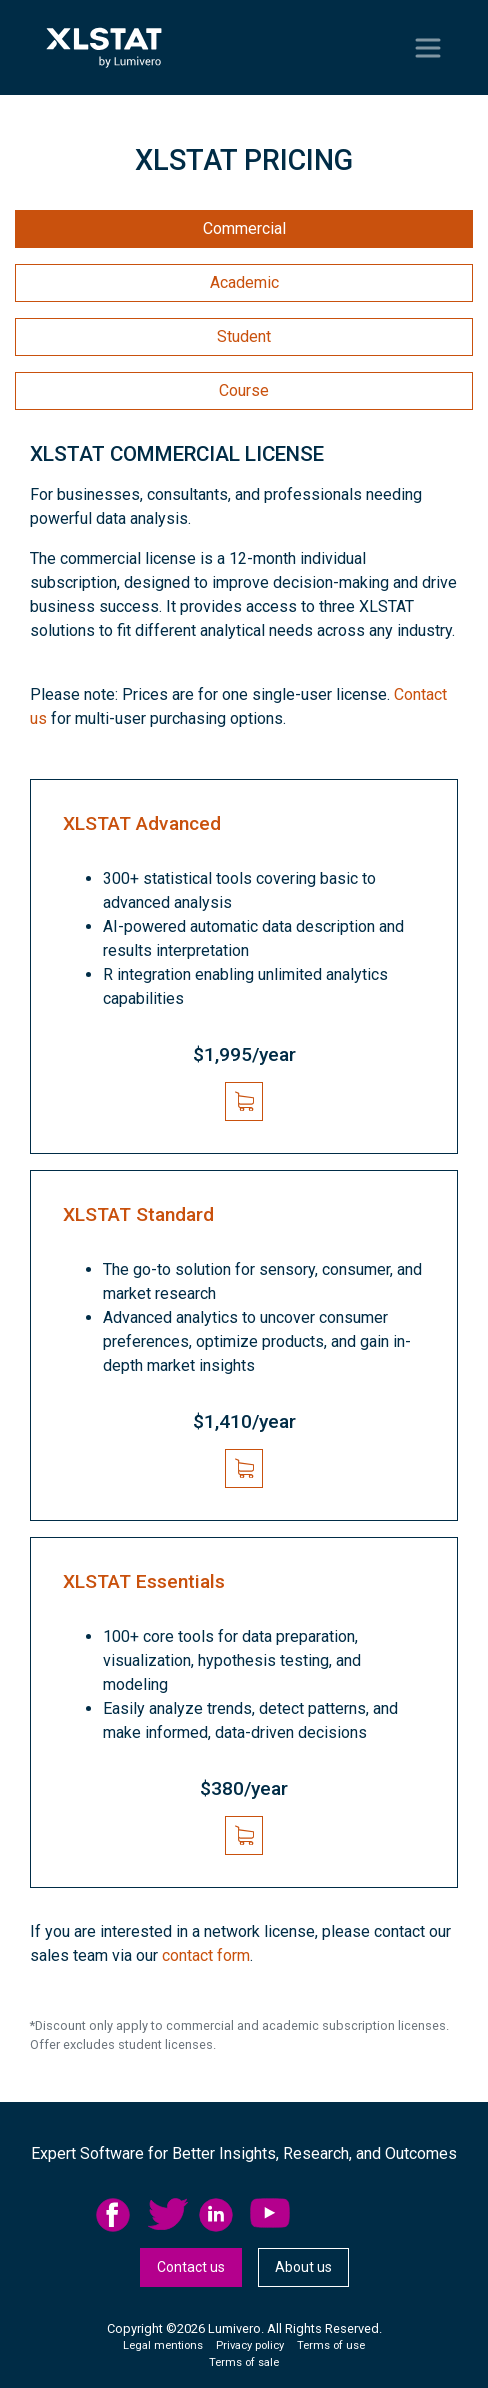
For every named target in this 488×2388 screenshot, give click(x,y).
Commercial (244, 228)
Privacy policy (250, 2345)
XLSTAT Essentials (144, 1581)
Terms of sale (244, 2362)
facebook (116, 2215)
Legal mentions (163, 2345)
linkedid (219, 2215)
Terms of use (331, 2345)
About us (303, 2267)
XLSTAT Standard (138, 1214)
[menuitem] (121, 2215)
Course (244, 390)
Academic (244, 282)
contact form (206, 1955)
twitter (168, 2215)
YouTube (270, 2215)
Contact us (191, 2267)
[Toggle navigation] (428, 48)
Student (244, 336)
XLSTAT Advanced (142, 823)
